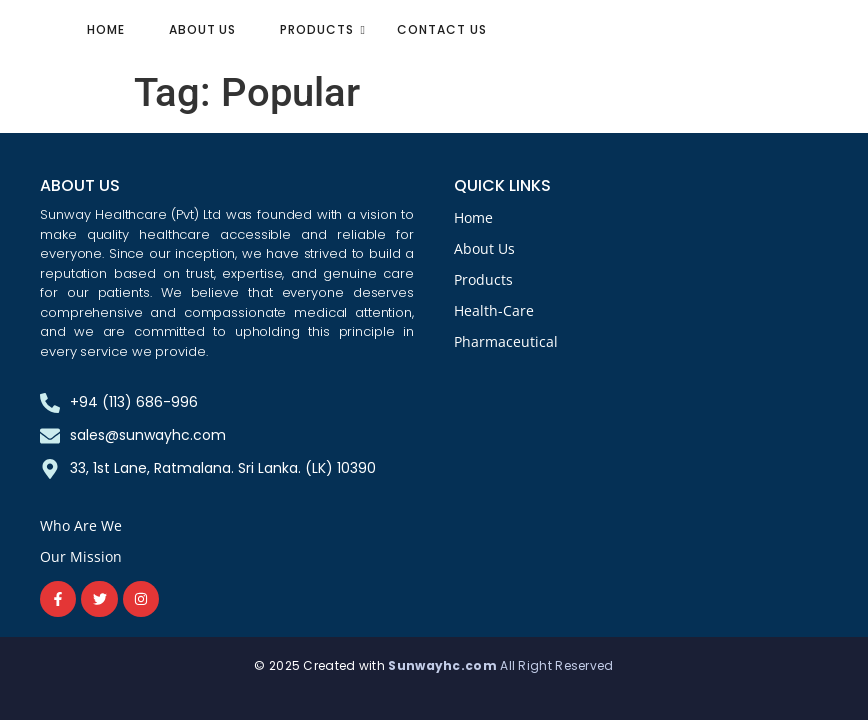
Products (322, 29)
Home (106, 29)
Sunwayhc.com (444, 665)
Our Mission (81, 556)
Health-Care (494, 310)
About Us (202, 29)
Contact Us (441, 29)
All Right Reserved (556, 665)
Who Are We (81, 525)
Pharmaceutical (506, 341)
